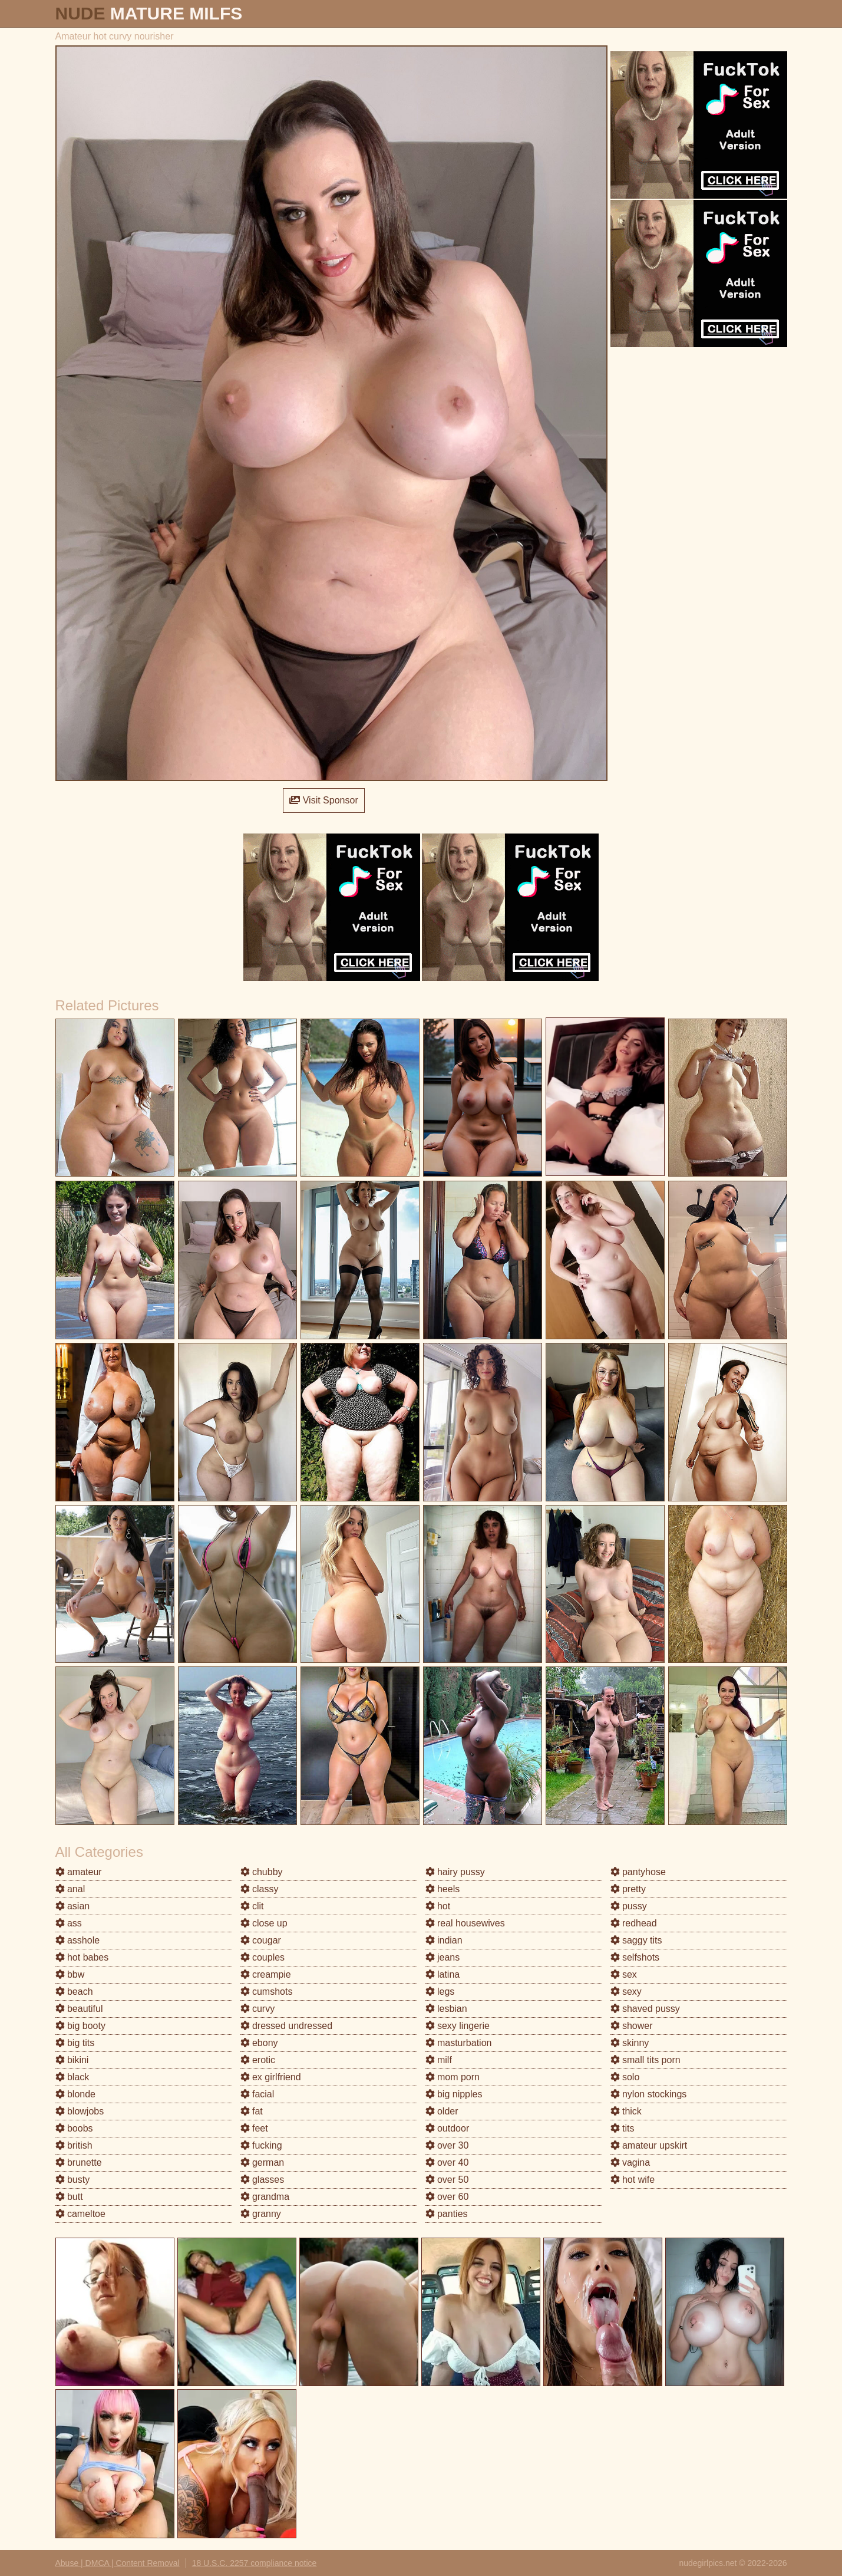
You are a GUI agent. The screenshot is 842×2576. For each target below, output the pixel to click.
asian (72, 1906)
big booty (80, 2026)
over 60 (447, 2197)
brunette (78, 2162)
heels (442, 1889)
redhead (633, 1923)
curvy (257, 2009)
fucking (261, 2145)
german (262, 2162)
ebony (259, 2043)
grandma (265, 2197)
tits (622, 2128)
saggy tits (636, 1940)
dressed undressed (286, 2026)
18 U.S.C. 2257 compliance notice (254, 2563)
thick (626, 2111)
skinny (629, 2043)
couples (262, 1957)
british (74, 2145)
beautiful (79, 2009)
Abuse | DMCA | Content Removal (117, 2563)
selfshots (635, 1957)
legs (440, 1992)
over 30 (447, 2145)
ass (68, 1923)
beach (74, 1992)
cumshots (266, 1992)
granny (260, 2214)
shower (631, 2026)
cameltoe (80, 2214)
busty (72, 2180)
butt (69, 2197)
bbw (70, 1974)
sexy (626, 1992)
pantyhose (638, 1872)
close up (264, 1923)
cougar (260, 1940)
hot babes (82, 1957)
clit (252, 1906)
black (72, 2077)
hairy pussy (455, 1872)
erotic (258, 2060)
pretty (628, 1889)
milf (438, 2060)
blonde (75, 2094)
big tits (75, 2043)
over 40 (447, 2162)
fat (251, 2111)
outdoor (447, 2128)
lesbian (446, 2009)
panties (446, 2214)
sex (623, 1974)
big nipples (454, 2094)
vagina (630, 2162)
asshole (77, 1940)
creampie (265, 1974)
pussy (628, 1906)
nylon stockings (648, 2094)
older (441, 2111)
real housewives (465, 1923)
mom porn (452, 2077)
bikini (72, 2060)
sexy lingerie (457, 2026)
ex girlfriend (270, 2077)
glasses (262, 2180)
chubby (261, 1872)
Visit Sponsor (323, 800)
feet (254, 2128)
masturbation (458, 2043)
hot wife (632, 2180)
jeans (442, 1957)
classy (259, 1889)
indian (444, 1940)
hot (438, 1906)
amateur (78, 1872)
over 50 (447, 2180)
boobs (74, 2128)
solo (625, 2077)
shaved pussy (645, 2009)
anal (70, 1889)
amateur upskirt (649, 2145)
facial (257, 2094)
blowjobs (79, 2111)
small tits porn (645, 2060)
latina (442, 1974)
